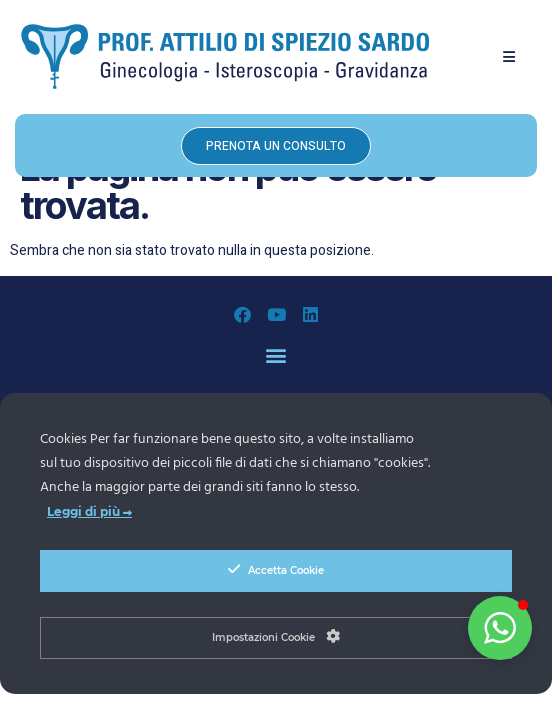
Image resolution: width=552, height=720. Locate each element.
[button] (509, 56)
